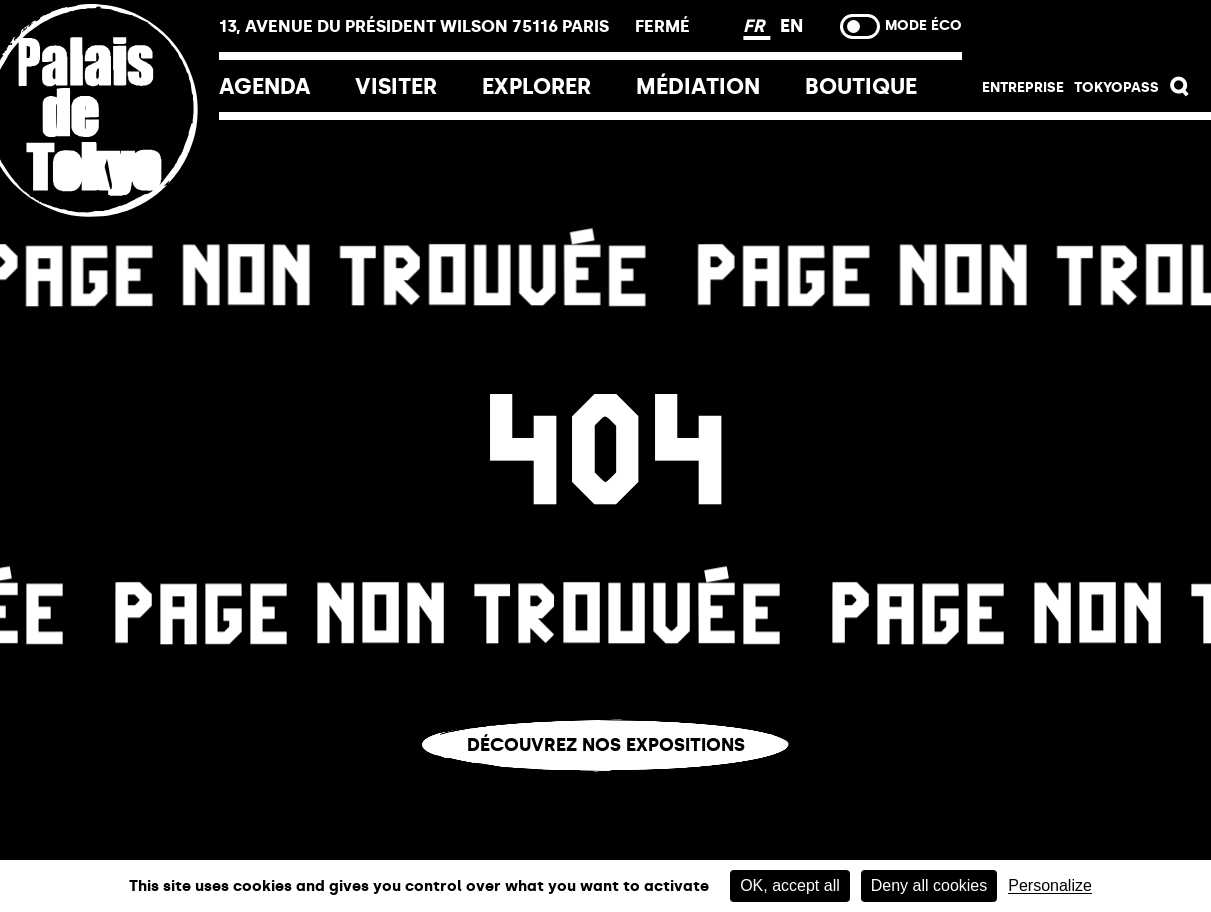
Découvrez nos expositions (606, 745)
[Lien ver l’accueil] (109, 242)
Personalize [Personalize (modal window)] (1050, 886)
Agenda (265, 86)
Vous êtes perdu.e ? (606, 786)
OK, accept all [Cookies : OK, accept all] (790, 885)
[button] (1180, 91)
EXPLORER (536, 86)
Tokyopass (1116, 87)
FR (756, 26)
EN (791, 26)
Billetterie (1086, 32)
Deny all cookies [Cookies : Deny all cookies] (929, 885)
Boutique (861, 86)
